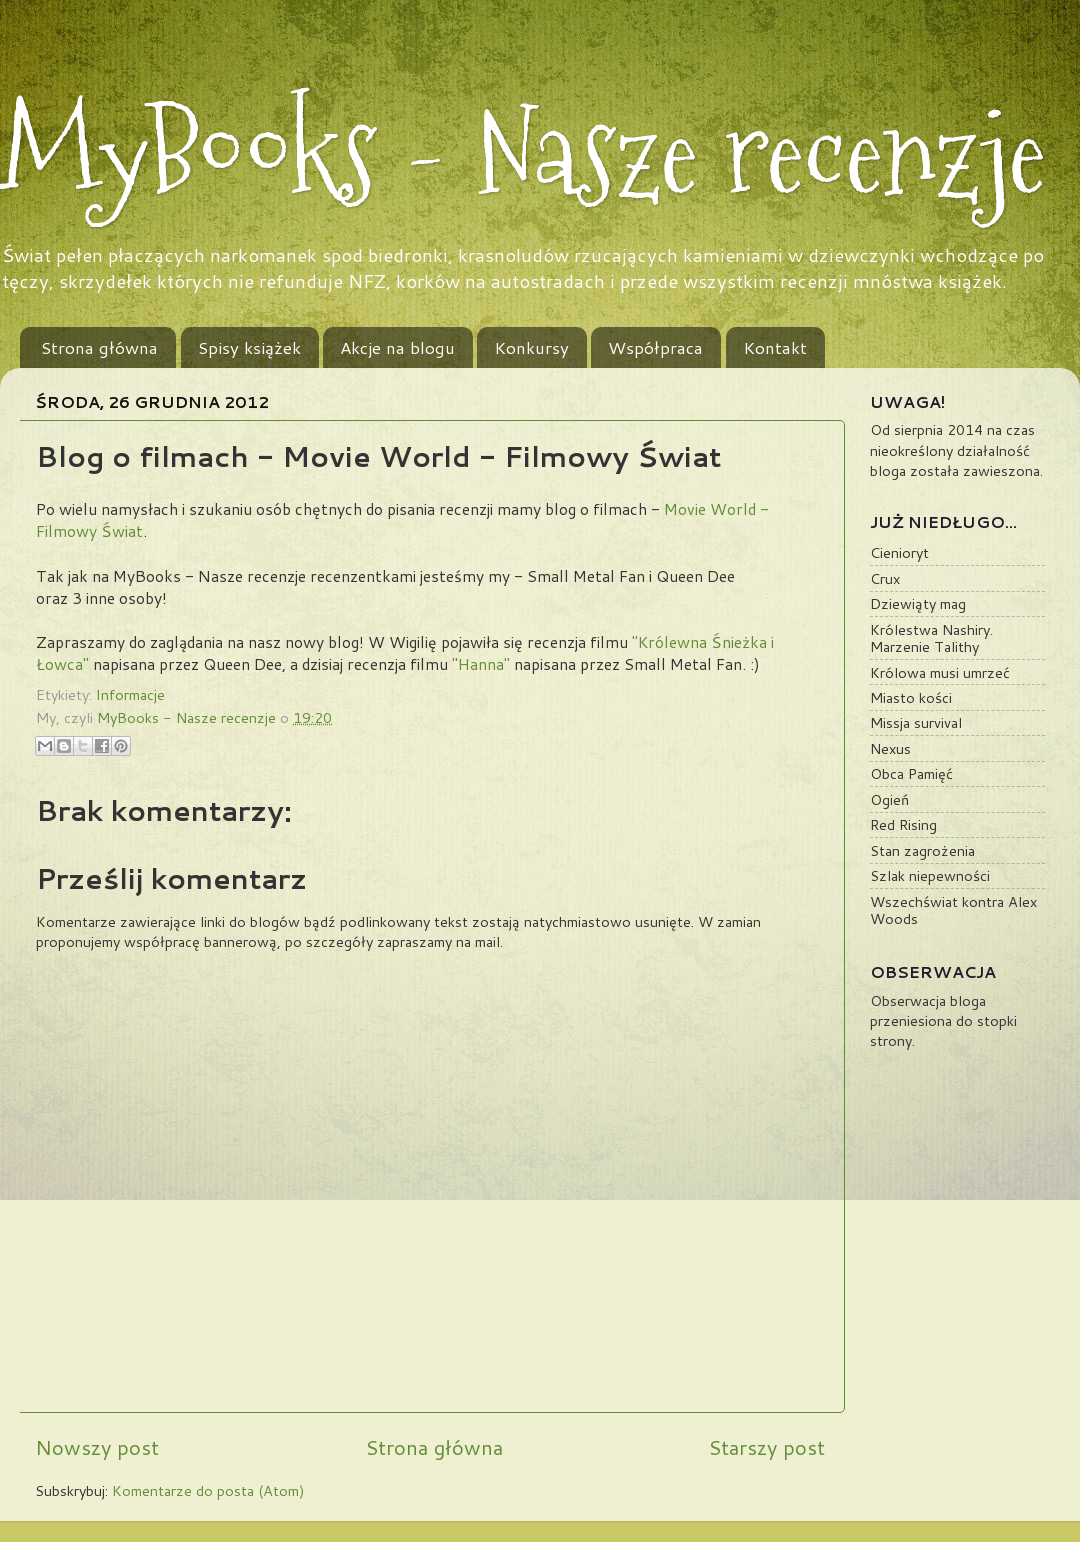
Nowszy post (97, 1447)
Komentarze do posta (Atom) (208, 1490)
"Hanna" (481, 664)
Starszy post (766, 1447)
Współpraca (655, 347)
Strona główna (99, 347)
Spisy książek (249, 347)
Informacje (130, 694)
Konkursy (531, 347)
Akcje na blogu (397, 347)
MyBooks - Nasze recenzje (523, 152)
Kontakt (775, 347)
